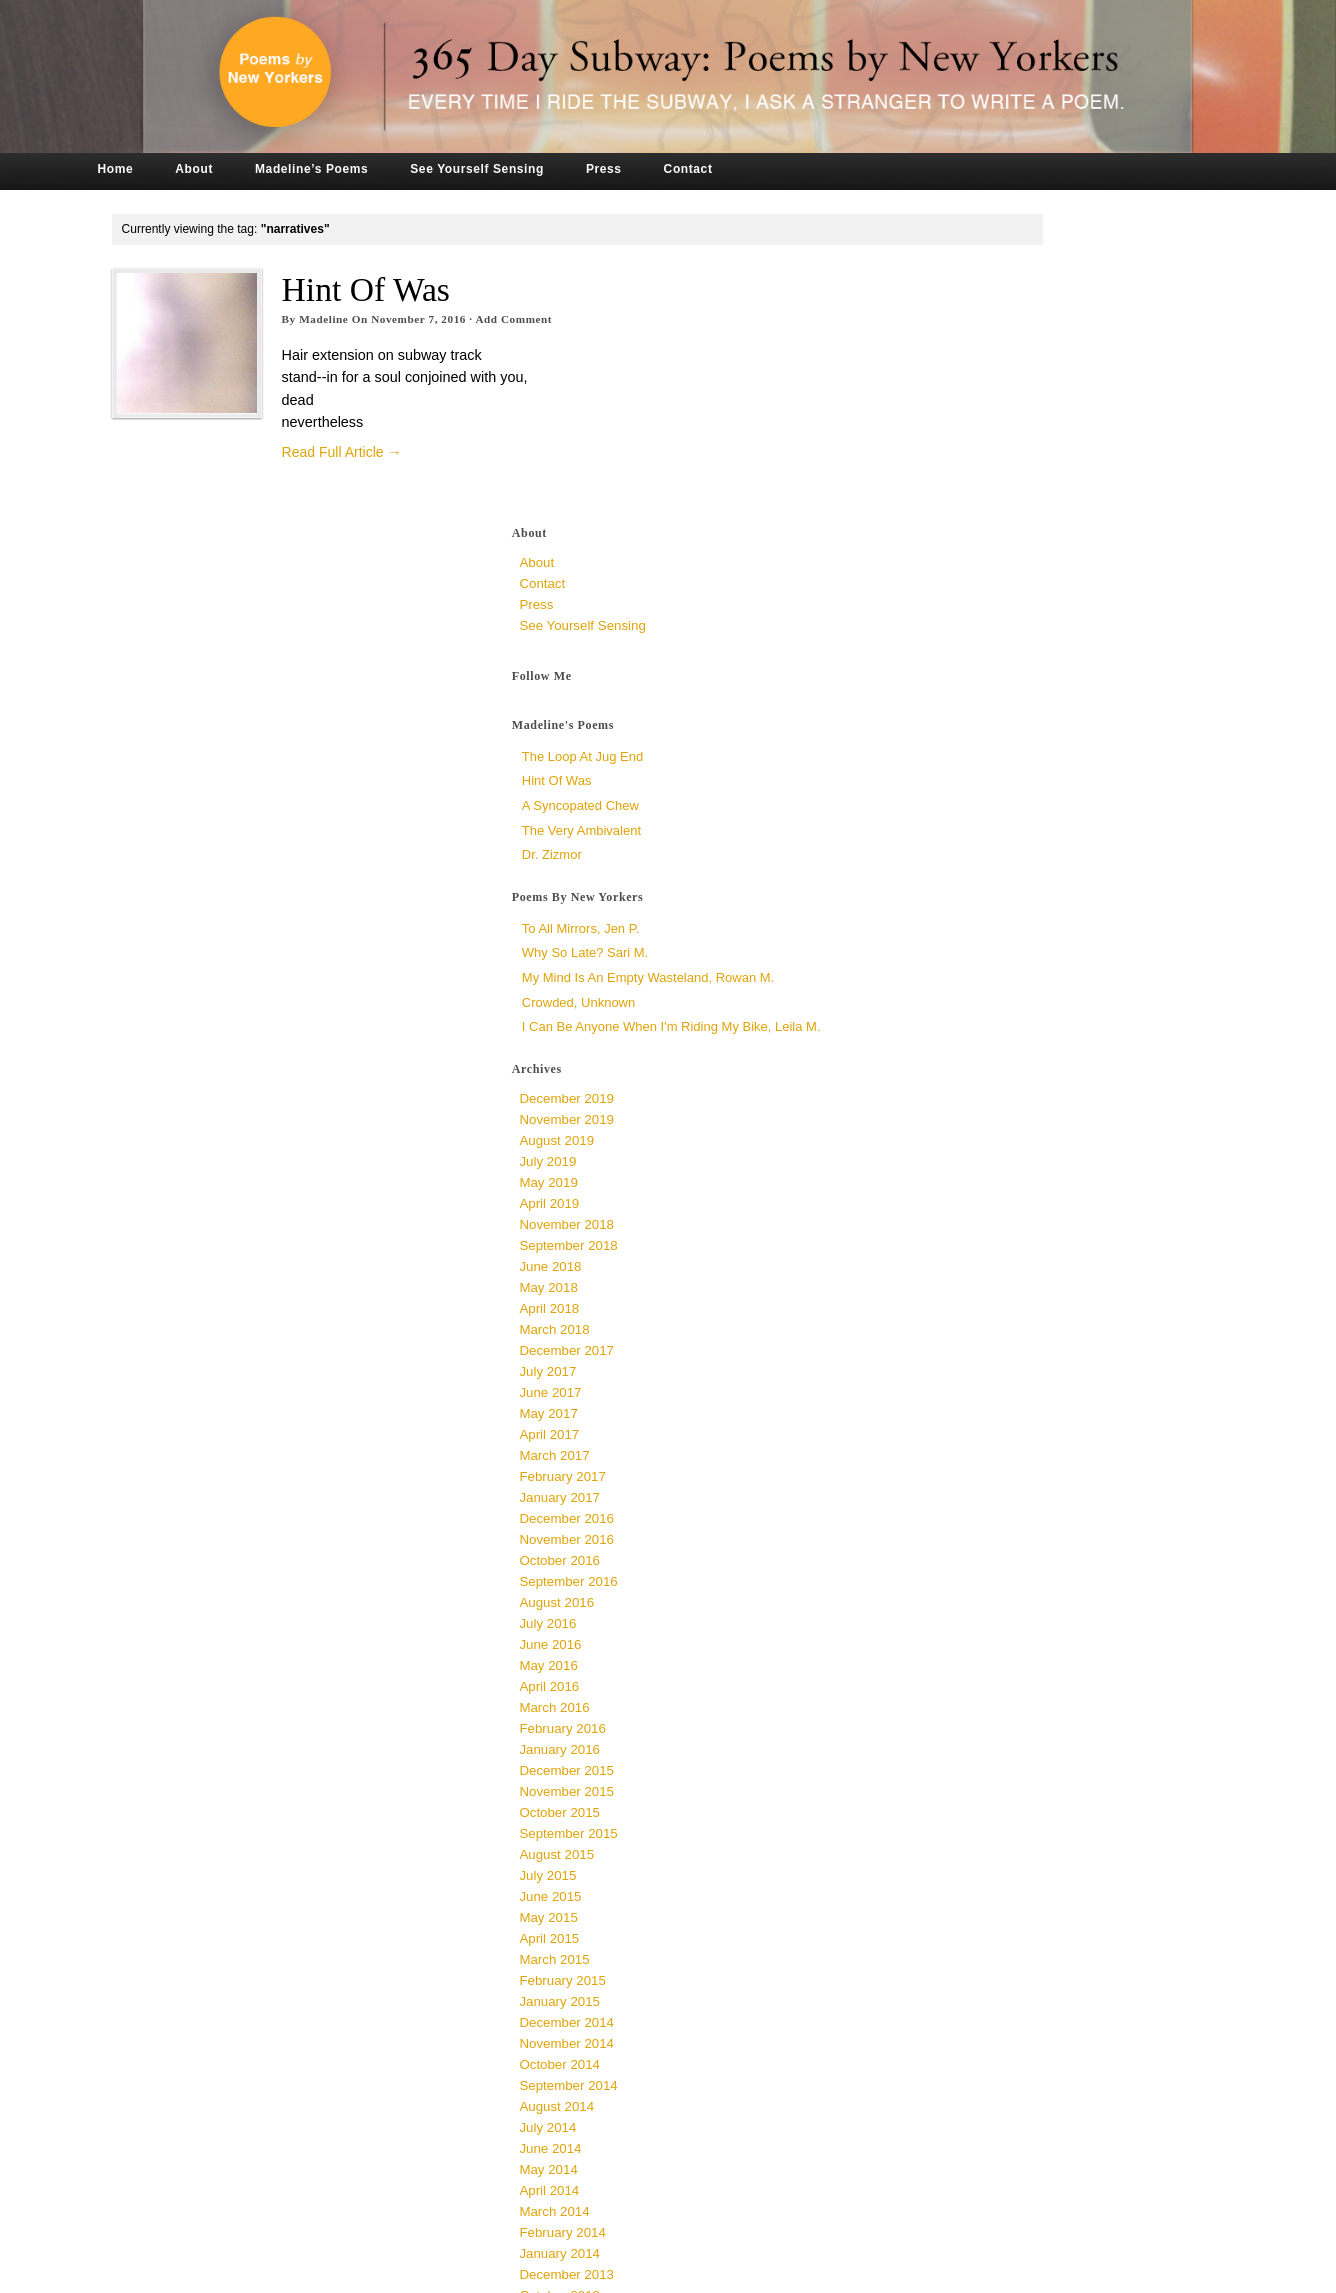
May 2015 (928, 1629)
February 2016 (942, 1440)
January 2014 (939, 1965)
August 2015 (936, 1566)
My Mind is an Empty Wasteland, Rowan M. (1027, 664)
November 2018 (946, 936)
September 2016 (948, 1293)
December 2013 (946, 1986)
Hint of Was (427, 289)
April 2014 (929, 1902)
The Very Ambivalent (960, 517)
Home (177, 169)
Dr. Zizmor (931, 541)
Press (665, 169)
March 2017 (934, 1167)
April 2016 (929, 1398)
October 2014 (939, 1776)
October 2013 (939, 2007)
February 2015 (942, 1692)
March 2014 (934, 1923)
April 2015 (929, 1650)
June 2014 (930, 1860)
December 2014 (946, 1734)
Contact (749, 169)
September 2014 (948, 1797)
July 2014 (927, 1839)
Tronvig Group (445, 2271)
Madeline (385, 319)
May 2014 (928, 1881)
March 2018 (934, 1041)
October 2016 (939, 1272)
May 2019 (928, 894)
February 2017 (942, 1188)
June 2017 (930, 1104)
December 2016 (946, 1230)
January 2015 (939, 1713)
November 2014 (946, 1755)
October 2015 (939, 1524)
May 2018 (928, 999)
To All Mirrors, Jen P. (960, 615)
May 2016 (928, 1377)
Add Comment (575, 319)
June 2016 (930, 1356)
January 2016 (939, 1461)
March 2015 (934, 1671)
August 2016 (936, 1314)
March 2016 (934, 1419)
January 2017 (939, 1209)
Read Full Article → (403, 452)
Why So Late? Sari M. (964, 640)
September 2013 (948, 2028)
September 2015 (948, 1545)
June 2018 (930, 978)
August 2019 (936, 852)
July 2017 (927, 1083)
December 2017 (946, 1062)
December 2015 (946, 1482)
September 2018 (948, 957)
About (256, 169)
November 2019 (946, 831)
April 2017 (929, 1146)
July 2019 (927, 873)
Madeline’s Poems (373, 169)
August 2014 (936, 1818)
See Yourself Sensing (539, 169)
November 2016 (946, 1251)
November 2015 (946, 1503)
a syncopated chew (959, 492)
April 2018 (929, 1020)
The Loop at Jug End (961, 443)
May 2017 (928, 1125)
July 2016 (927, 1335)
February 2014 (942, 1944)
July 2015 (927, 1587)
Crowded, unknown (957, 689)
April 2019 (929, 915)
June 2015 (930, 1608)
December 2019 (946, 810)
